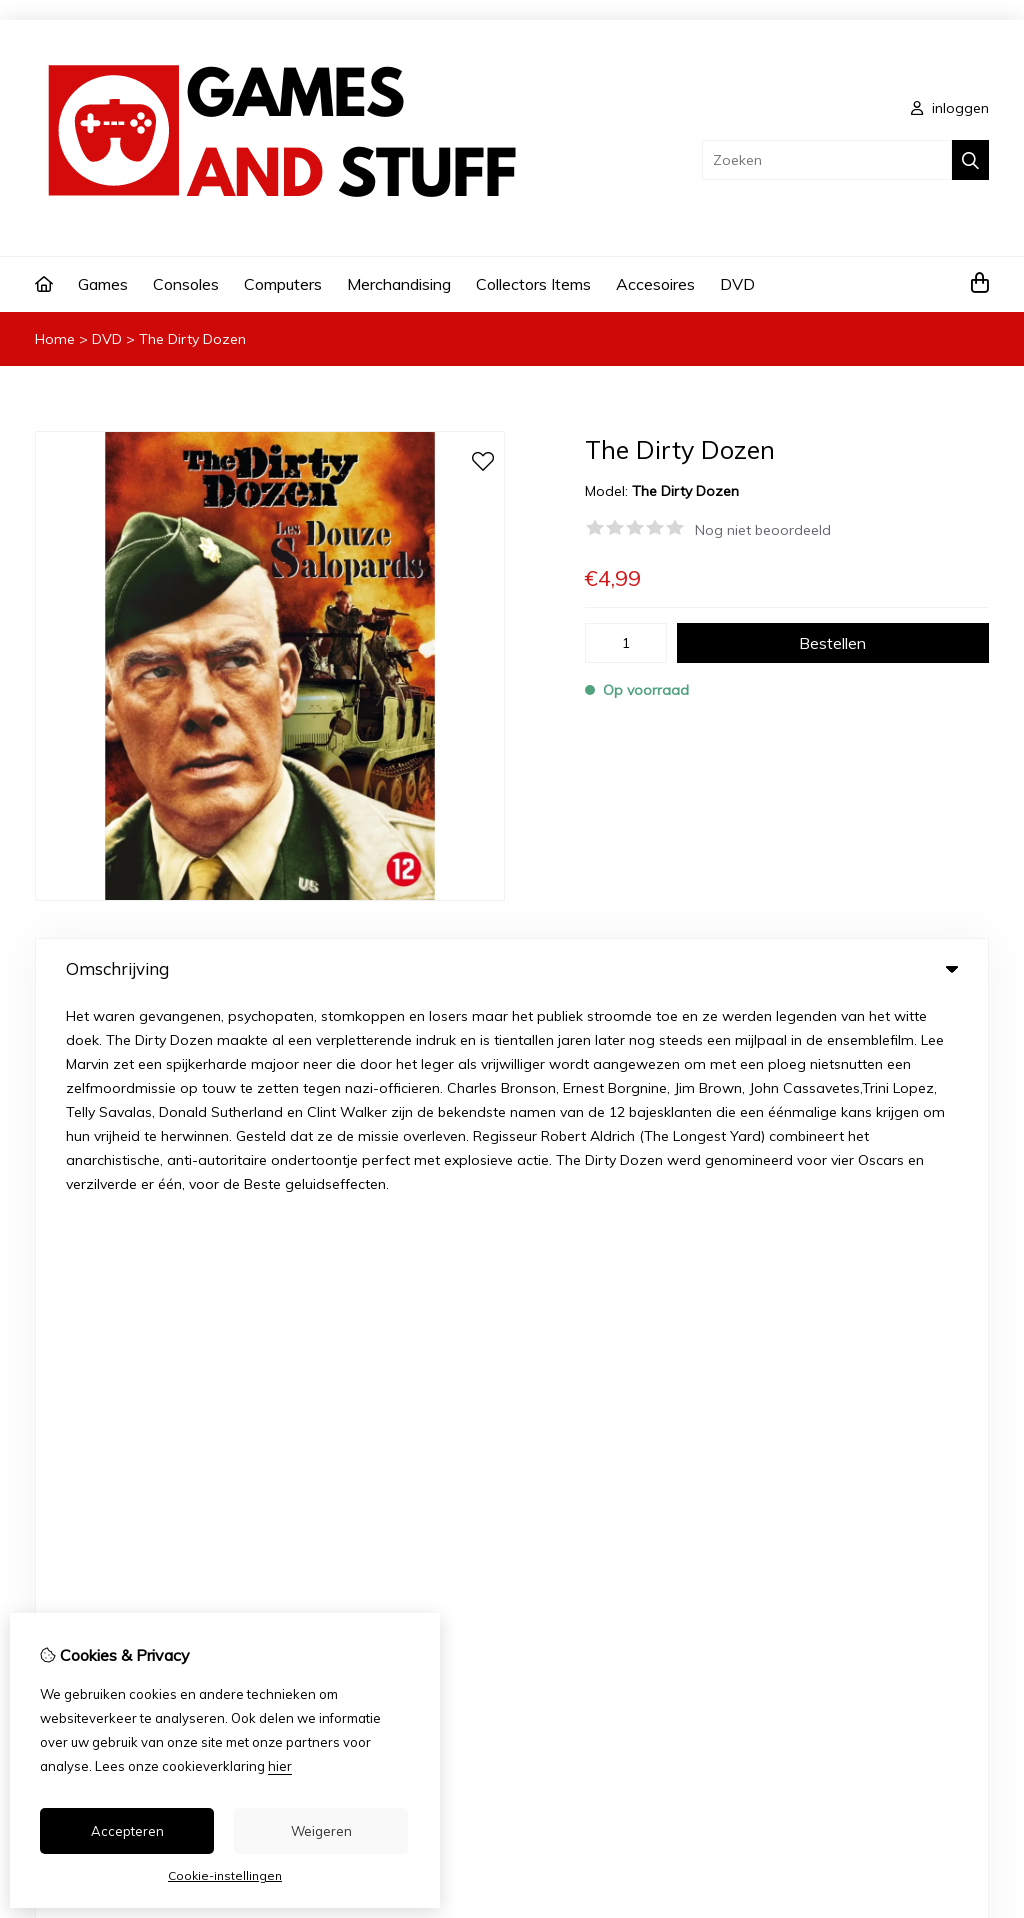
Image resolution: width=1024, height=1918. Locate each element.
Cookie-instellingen (225, 1875)
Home (55, 339)
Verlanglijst (581, 1504)
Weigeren (321, 1831)
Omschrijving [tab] (512, 968)
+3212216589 (209, 1245)
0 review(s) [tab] (512, 1040)
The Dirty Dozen (192, 339)
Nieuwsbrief (583, 1538)
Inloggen (573, 1436)
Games (103, 284)
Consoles (186, 284)
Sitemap (848, 1504)
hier (280, 1766)
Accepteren (127, 1831)
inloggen (950, 108)
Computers (283, 284)
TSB (977, 1632)
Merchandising (399, 284)
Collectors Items (533, 284)
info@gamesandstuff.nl (172, 1275)
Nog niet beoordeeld (763, 530)
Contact (846, 1436)
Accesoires (655, 284)
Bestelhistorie (589, 1470)
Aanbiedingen (370, 1436)
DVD (737, 284)
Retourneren (860, 1470)
